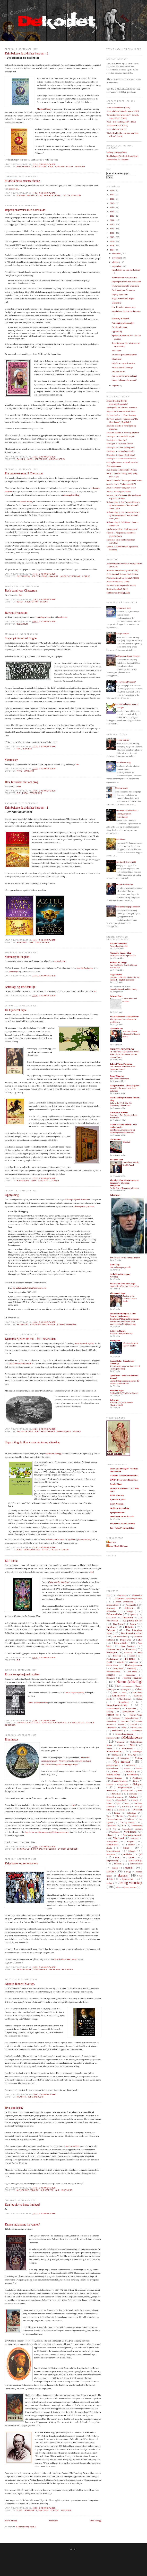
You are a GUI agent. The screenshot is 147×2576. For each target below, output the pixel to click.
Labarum (114, 1400)
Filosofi (132, 1656)
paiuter (77, 1431)
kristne (132, 1857)
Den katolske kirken (131, 1633)
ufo (118, 1887)
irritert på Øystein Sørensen (77, 1199)
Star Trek (126, 1807)
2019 (112, 199)
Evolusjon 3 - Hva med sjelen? (119, 443)
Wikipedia (135, 1838)
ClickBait (126, 1142)
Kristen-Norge (136, 1715)
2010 (112, 237)
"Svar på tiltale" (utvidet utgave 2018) (122, 111)
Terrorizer (36, 793)
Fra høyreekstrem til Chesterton (24, 473)
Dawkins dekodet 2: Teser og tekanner (122, 432)
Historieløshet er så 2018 (125, 862)
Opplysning (12, 1195)
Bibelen (130, 1607)
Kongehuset (125, 1702)
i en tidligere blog (43, 617)
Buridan (21, 195)
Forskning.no (112, 1659)
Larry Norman (116, 1504)
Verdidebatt (130, 1831)
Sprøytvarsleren (117, 1512)
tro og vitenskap (71, 195)
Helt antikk (133, 1672)
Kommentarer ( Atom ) (26, 2526)
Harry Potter (118, 1669)
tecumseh (66, 2510)
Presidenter (137, 1778)
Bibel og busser (121, 788)
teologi (109, 1883)
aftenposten (113, 1844)
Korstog (110, 1711)
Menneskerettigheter (125, 1734)
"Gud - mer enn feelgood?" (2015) (121, 122)
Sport (127, 1803)
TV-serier (137, 1809)
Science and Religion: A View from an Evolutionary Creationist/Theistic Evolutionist (124, 1316)
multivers (66, 2190)
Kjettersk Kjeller (45, 1431)
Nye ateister (122, 1761)
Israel (115, 1693)
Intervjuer (125, 1689)
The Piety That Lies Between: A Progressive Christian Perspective (124, 1183)
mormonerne (64, 1431)
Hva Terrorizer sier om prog (21, 782)
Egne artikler (121, 1642)
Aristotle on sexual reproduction (123, 955)
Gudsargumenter (133, 1665)
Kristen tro (113, 1714)
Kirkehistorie (119, 1695)
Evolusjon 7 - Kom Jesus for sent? (121, 458)
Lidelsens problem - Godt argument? (122, 529)
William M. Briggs (118, 962)
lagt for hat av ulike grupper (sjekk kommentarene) (47, 1832)
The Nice (120, 1816)
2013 (112, 224)
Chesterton (23, 576)
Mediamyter (137, 1730)
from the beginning (85, 968)
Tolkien (129, 1819)
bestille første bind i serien (65, 1959)
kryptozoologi (113, 1860)
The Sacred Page (117, 1293)
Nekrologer (137, 1751)
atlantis (21, 2097)
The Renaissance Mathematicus (124, 1016)
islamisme (111, 1854)
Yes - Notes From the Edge (122, 1528)
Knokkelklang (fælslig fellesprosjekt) (122, 156)
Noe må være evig (122, 608)
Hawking (132, 1668)
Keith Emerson (117, 1495)
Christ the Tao (116, 1028)
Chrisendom (115, 1139)
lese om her (13, 189)
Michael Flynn (35, 195)
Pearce (86, 576)
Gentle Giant (116, 1484)
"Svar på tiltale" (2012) (116, 129)
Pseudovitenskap (119, 1781)
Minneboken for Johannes (117, 159)
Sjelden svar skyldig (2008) (118, 593)
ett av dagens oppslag (75, 1692)
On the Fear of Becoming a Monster (124, 1188)
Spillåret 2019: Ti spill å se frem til (124, 1393)
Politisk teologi (113, 1774)
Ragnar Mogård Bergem (117, 1546)
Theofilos (132, 1816)
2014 (112, 220)
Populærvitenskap (114, 1778)
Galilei (121, 1662)
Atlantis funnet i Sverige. (20, 1983)
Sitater (109, 1800)
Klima (139, 1699)
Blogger (131, 1611)
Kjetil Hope (115, 1264)
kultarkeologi (76, 1723)
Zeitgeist (131, 1841)
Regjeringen (123, 1784)
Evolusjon (112, 1652)
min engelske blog (71, 495)
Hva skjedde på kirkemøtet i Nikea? (121, 470)
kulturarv (118, 1863)
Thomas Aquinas (113, 1819)
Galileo (21, 459)
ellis (34, 1181)
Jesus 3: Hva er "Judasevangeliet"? (121, 484)
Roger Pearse (116, 974)
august (115, 385)
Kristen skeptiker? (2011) (117, 589)
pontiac (55, 2510)
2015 (112, 216)
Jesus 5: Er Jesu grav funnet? (118, 491)
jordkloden (128, 1854)
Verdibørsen (115, 1832)
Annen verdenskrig (125, 1601)
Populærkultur (132, 1775)
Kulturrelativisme (132, 1718)
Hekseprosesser (113, 1671)
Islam (30, 459)
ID (118, 1686)
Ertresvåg (23, 1324)
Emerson (131, 1649)
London (121, 1724)
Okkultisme (131, 1765)
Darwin (133, 1624)
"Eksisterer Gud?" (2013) (117, 125)
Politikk (130, 1771)
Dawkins (111, 1627)
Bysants (133, 1614)
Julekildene (120, 839)
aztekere (22, 942)
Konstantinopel (113, 1708)
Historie (111, 1674)
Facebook (128, 1652)
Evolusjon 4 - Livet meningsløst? (120, 447)
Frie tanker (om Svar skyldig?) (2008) (122, 578)
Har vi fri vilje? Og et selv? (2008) (121, 585)
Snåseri (109, 1803)
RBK (19, 749)
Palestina (127, 1768)
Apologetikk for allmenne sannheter (121, 407)
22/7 (108, 1595)
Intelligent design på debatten (127, 656)
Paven (115, 1771)
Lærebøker (111, 1727)
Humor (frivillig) (133, 1677)
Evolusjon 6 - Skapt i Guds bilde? (120, 455)
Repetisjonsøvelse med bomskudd (25, 210)
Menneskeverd (112, 1738)
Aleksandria (137, 1595)
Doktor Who (126, 1640)
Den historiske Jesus (28, 1723)
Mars (124, 1728)
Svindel (122, 1810)
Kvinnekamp (111, 1721)
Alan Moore (122, 1595)
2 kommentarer (47, 599)
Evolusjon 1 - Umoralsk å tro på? (120, 436)
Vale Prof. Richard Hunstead (121, 1333)
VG (115, 1829)
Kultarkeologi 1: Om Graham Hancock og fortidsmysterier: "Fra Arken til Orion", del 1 (123, 505)
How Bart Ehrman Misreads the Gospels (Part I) (131, 1034)
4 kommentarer (47, 2213)
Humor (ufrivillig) (129, 1681)
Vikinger (110, 1835)
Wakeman (29, 771)
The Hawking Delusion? (125, 682)
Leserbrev (125, 1721)
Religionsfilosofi (126, 1787)
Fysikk (109, 1662)
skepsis (123, 1875)
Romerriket (117, 1794)
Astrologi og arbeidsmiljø (20, 986)
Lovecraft (134, 1724)
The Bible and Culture (120, 986)
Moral (121, 1745)
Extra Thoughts (117, 1076)
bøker (20, 602)
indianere (29, 2510)
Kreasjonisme (129, 1711)
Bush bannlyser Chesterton (21, 590)
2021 (112, 190)
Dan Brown (118, 1624)
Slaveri (135, 1800)
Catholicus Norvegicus (120, 1274)
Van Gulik (80, 166)
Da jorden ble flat (132, 1620)
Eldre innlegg (95, 2520)
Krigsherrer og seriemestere (21, 1863)
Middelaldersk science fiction (22, 180)
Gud (57, 2190)
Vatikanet (138, 1829)
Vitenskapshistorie (132, 1835)
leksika (115, 1868)
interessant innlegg (53, 1453)
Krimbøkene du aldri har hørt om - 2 (26, 53)
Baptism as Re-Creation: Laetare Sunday (129, 1298)
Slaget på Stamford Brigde (20, 638)
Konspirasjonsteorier (43, 1324)
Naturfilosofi (128, 1748)
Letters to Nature (118, 1331)
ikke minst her (84, 1539)
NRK (133, 1745)
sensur (44, 602)
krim (51, 166)
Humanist (111, 1678)
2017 (112, 207)
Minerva (120, 1742)
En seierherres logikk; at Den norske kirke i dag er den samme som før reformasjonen (124, 1054)
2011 (112, 233)
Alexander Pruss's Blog (120, 953)
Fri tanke (130, 1658)
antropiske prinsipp (28, 2190)
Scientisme (133, 1794)
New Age (132, 1755)
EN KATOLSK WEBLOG (122, 1049)
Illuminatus (11, 1739)
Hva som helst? (14, 2107)
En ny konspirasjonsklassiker (22, 1674)
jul (140, 1854)
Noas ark (110, 1758)
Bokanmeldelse (114, 1614)
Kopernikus (41, 459)
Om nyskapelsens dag (119, 946)
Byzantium (22, 624)
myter (45, 1550)
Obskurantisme (113, 1765)
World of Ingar (117, 1390)
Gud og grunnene (113, 466)
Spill (119, 1803)
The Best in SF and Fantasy (122, 1523)
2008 (112, 245)
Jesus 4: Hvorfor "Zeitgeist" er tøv (121, 487)
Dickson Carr (39, 166)
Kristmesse (116, 1718)
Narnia (110, 1749)
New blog (114, 1277)
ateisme (132, 1844)
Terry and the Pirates (61, 1969)
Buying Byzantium (16, 612)
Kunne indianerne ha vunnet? (22, 2224)
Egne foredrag (128, 1646)
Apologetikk (131, 1605)
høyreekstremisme (70, 576)
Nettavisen (117, 1755)
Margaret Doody (64, 166)
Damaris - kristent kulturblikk (124, 1475)
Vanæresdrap (126, 1829)
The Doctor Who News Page (122, 1283)
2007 (112, 250)
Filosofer (117, 1656)
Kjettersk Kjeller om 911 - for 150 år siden (30, 1338)
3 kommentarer (47, 574)
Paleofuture (115, 1195)
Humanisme (131, 1675)
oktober (115, 262)
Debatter (130, 1627)
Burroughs (23, 1181)
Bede (19, 1550)
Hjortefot (44, 1181)
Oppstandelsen (112, 1768)
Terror (109, 1816)
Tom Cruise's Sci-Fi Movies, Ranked (125, 1258)
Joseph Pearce (26, 501)
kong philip (42, 2510)
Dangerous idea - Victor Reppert (124, 1085)
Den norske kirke (120, 1636)
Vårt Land (119, 1838)
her (20, 595)
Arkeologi (111, 1608)
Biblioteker (112, 1611)
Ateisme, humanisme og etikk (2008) (122, 570)
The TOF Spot (116, 1159)
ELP (19, 793)
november (116, 258)
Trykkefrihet (111, 1826)
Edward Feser (116, 996)
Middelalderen (52, 195)
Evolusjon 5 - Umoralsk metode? (120, 451)
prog (20, 771)
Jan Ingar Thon (25, 1431)
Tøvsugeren (115, 1340)
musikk (129, 1867)
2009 (112, 241)
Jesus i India (137, 1693)
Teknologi (132, 1813)
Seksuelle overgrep (114, 1797)
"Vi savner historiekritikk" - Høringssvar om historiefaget (127, 813)
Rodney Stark (127, 1791)
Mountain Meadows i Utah (20, 1363)
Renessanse (111, 1790)
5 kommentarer (47, 1547)
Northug (138, 1758)
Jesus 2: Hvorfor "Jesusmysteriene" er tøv (124, 480)
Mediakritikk (118, 1730)
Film (140, 1652)
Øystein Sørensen (67, 1324)
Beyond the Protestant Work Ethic (120, 411)
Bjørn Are (111, 1542)
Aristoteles (24, 166)
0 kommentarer (47, 164)
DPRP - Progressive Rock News (124, 1480)
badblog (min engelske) (116, 152)
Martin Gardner (136, 1728)
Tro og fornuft (128, 1822)
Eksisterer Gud (113, 1649)
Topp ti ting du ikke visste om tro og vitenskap (32, 1442)
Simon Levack (42, 942)
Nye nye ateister (122, 633)
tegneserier (40, 1969)
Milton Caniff (24, 1969)
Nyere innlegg (11, 2520)
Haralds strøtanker (118, 943)
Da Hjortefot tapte (15, 1010)
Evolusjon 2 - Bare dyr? (116, 440)
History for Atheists (119, 1112)
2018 (112, 203)
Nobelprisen (125, 1758)
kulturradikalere (136, 1864)
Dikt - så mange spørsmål (120, 1267)
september (117, 266)
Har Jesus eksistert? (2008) (117, 581)
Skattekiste (11, 759)
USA (123, 1825)
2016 (112, 211)
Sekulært (133, 1797)
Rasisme (110, 1784)
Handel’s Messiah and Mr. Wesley (123, 989)
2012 (112, 228)
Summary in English (17, 956)
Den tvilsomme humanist (45, 576)
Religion (27, 749)
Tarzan (55, 1181)
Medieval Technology (119, 1508)
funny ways (14, 971)
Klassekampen (125, 1699)
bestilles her (62, 617)
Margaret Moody (44, 109)
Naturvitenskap (115, 1751)
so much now (60, 961)
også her (71, 1539)
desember (116, 253)
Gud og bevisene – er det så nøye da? (122, 462)
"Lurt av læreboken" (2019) (118, 107)
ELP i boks (11, 1560)
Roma (140, 1791)
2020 (112, 194)
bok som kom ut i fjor (55, 1539)
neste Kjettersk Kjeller (84, 1343)
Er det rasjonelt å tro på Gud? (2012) (122, 574)
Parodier (139, 1768)
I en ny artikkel (72, 2146)
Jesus (124, 1692)
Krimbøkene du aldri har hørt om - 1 (26, 807)
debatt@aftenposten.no (84, 1206)
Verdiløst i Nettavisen (124, 884)
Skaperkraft (121, 1800)
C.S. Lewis (111, 1617)
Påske (135, 1781)
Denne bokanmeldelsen (38, 1702)
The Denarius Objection (119, 1079)
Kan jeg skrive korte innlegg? (22, 2204)
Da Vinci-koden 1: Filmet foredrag (121, 415)
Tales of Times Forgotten (121, 1064)
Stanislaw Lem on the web (122, 1516)
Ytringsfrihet (112, 1841)
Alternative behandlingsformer (128, 1598)
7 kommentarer (47, 1178)
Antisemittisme (113, 1605)
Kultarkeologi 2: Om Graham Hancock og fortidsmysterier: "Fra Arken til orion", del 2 (123, 515)
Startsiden (53, 2520)
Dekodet (111, 1630)
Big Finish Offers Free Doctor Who (124, 1286)
